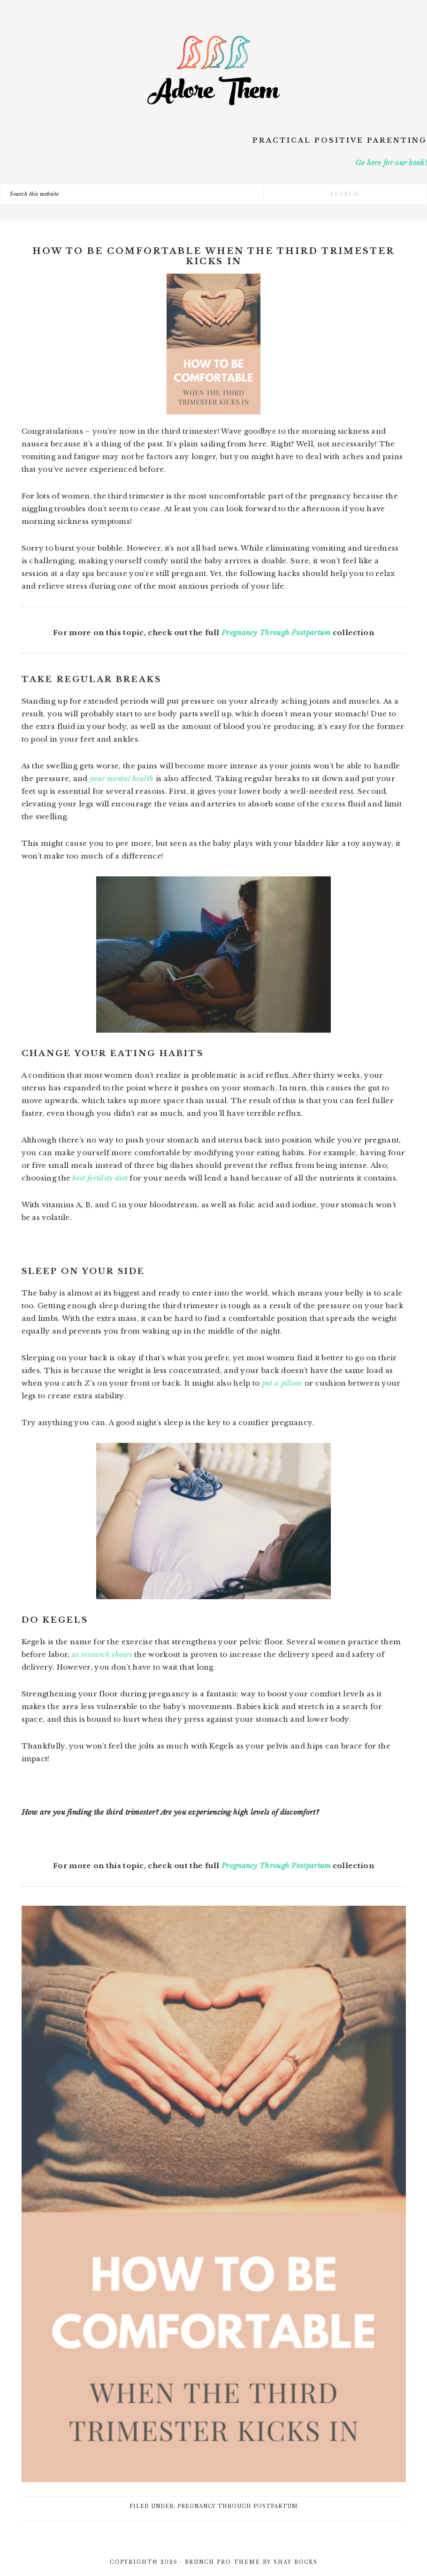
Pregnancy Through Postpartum (275, 632)
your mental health (121, 778)
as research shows (102, 1654)
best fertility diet (100, 1177)
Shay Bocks (296, 2562)
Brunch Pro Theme (222, 2562)
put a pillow (282, 1383)
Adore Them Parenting (213, 70)
